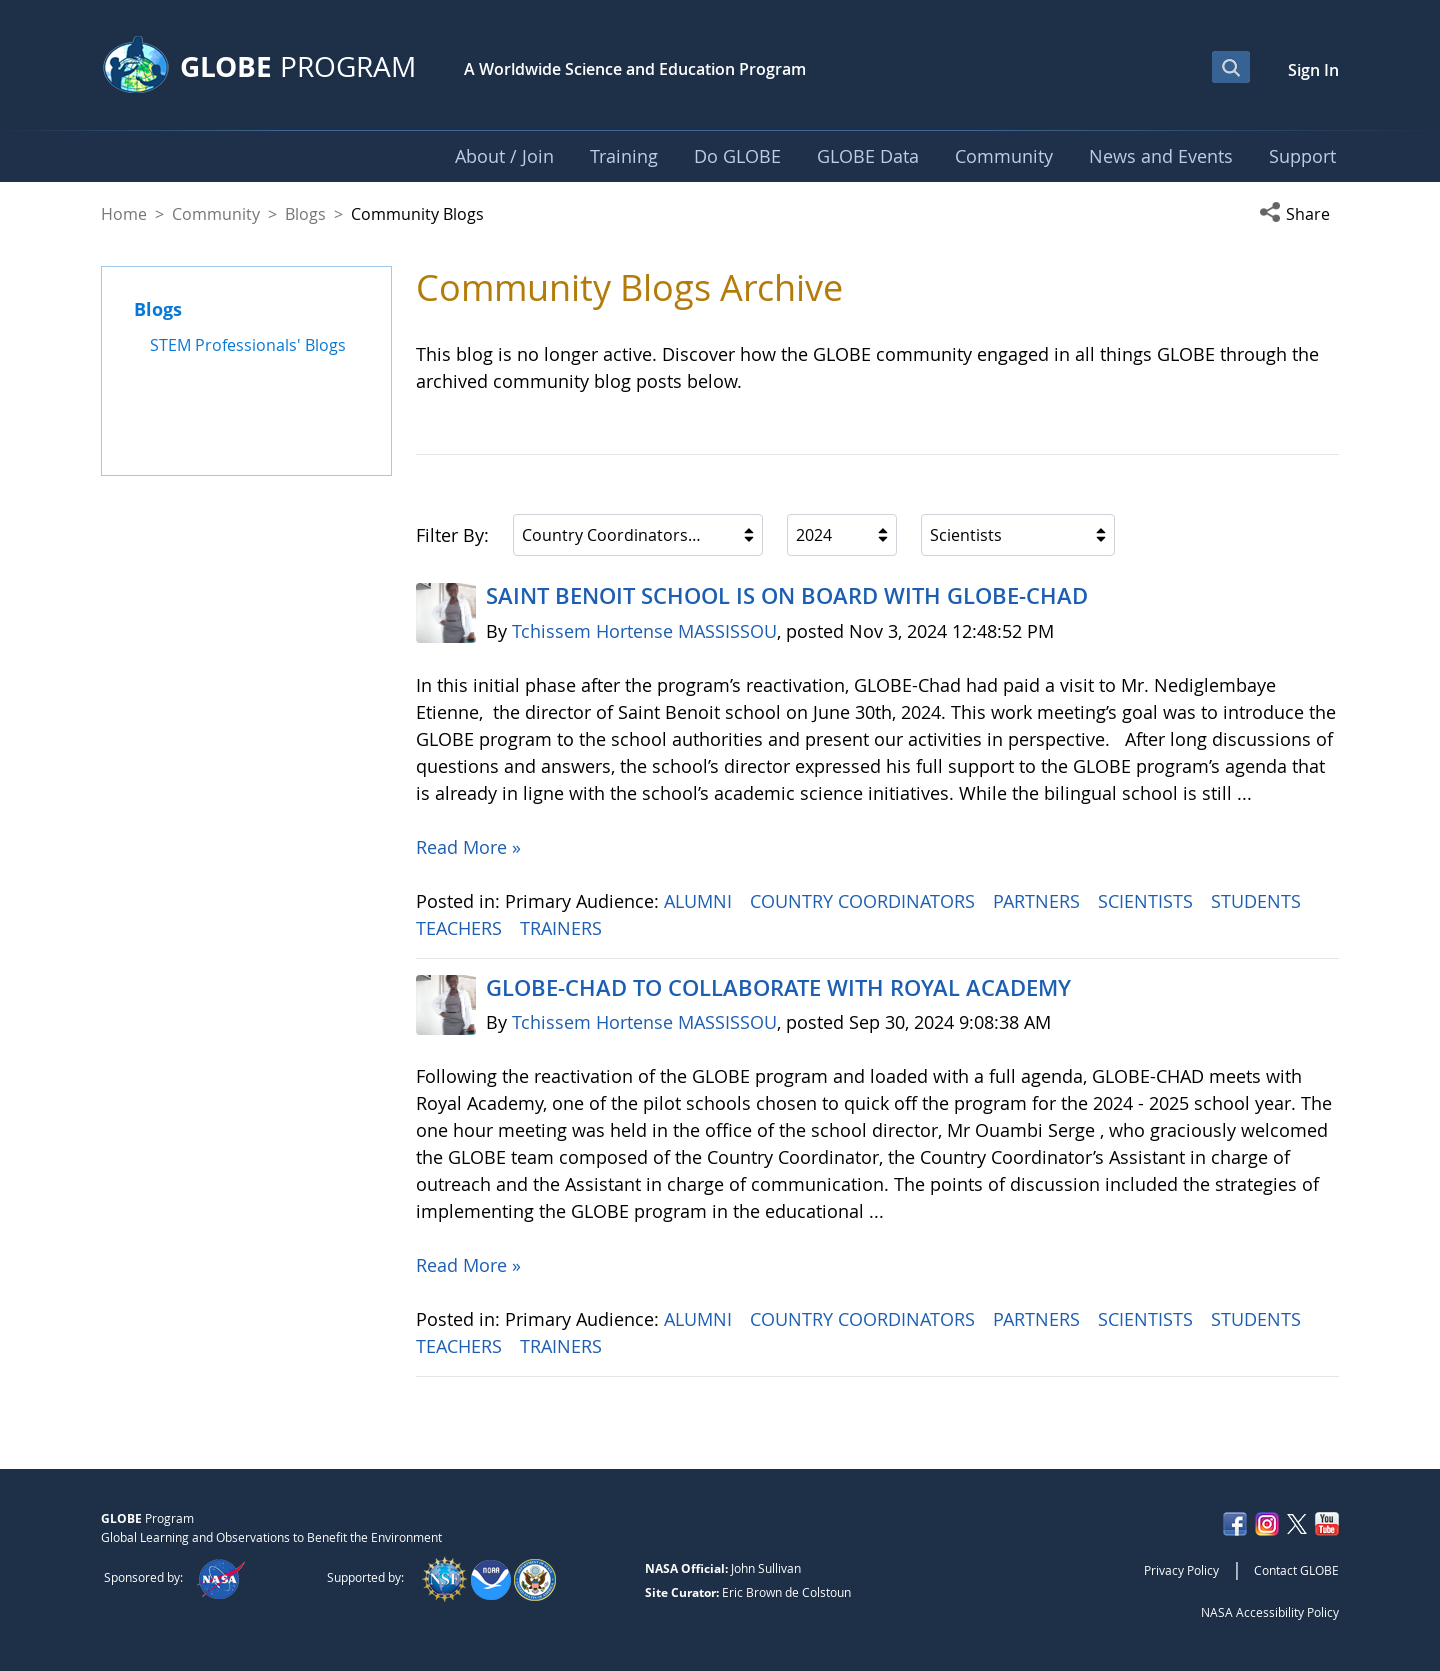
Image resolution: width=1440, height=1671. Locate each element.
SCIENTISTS (1148, 901)
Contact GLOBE (1296, 1570)
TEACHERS (461, 928)
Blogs (305, 214)
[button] (1299, 214)
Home (124, 214)
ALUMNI (700, 901)
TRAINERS (563, 928)
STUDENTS (1258, 901)
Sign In (1313, 70)
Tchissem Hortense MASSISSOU (644, 631)
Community (216, 214)
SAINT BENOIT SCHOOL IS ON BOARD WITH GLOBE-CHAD (787, 596)
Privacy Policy (1181, 1570)
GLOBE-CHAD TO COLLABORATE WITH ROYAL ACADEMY (778, 988)
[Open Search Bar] (1231, 67)
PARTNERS (1039, 901)
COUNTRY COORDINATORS (865, 901)
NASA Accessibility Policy (1270, 1612)
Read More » (468, 847)
